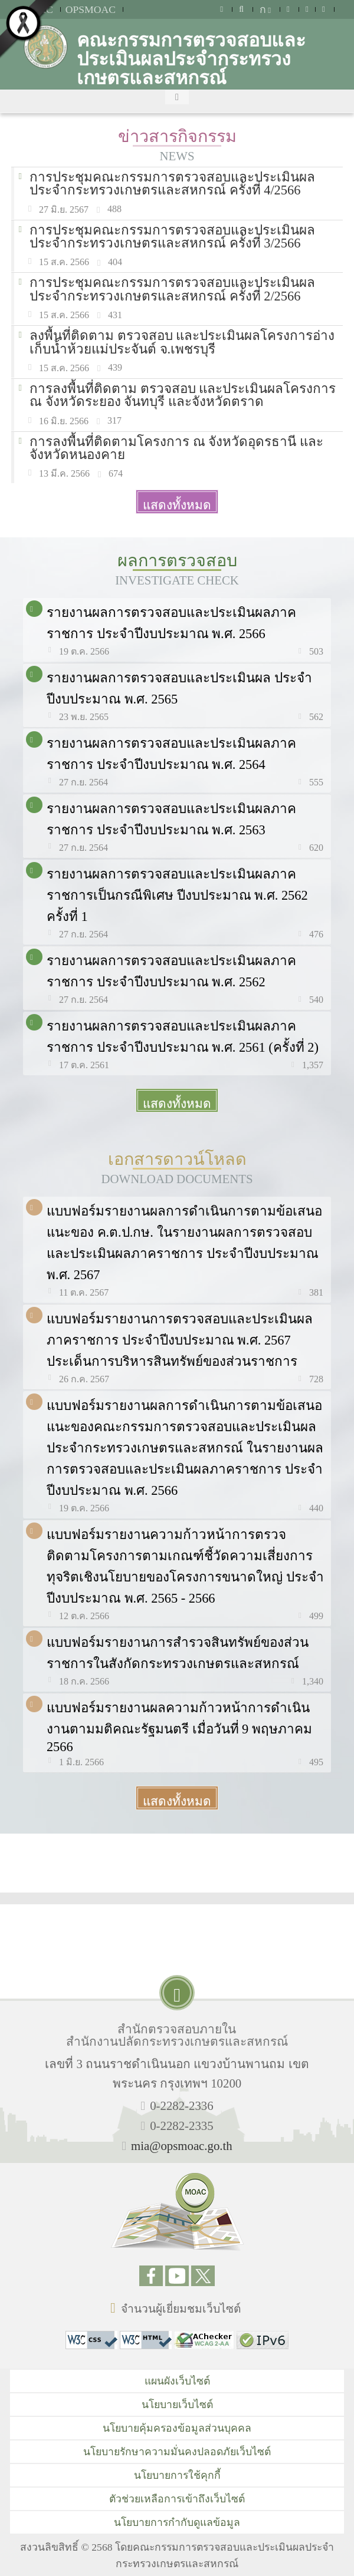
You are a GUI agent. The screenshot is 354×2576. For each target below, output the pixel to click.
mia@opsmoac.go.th (181, 2145)
